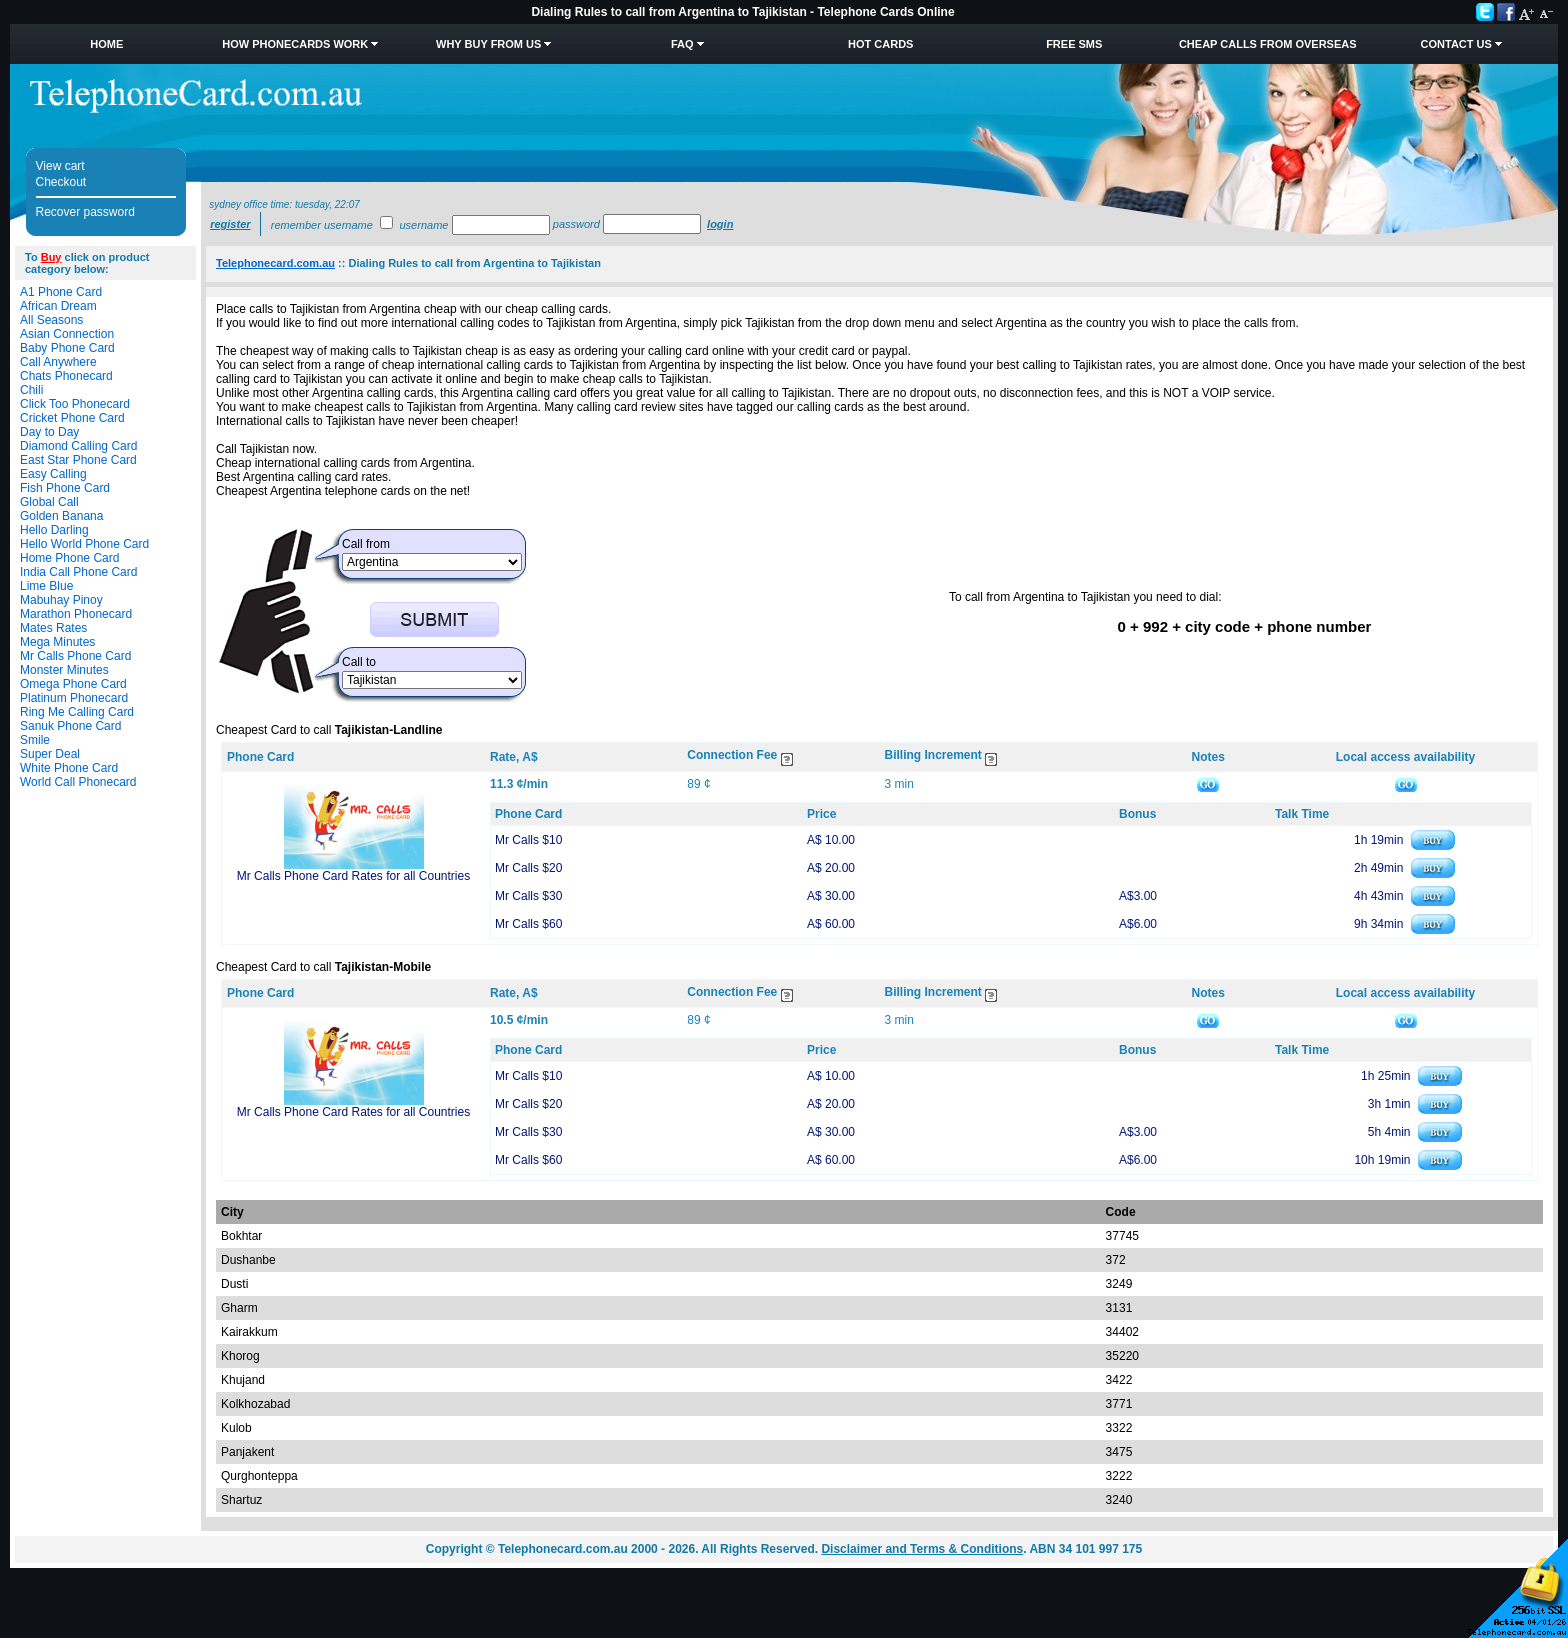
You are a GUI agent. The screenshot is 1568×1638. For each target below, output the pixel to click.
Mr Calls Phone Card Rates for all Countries (353, 876)
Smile (35, 740)
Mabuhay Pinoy (61, 600)
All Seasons (51, 320)
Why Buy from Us (488, 44)
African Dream (58, 306)
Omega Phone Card (73, 684)
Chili (31, 390)
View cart (60, 166)
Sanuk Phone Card (70, 726)
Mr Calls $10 (528, 840)
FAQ (682, 44)
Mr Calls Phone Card (75, 656)
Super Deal (50, 754)
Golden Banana (61, 516)
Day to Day (49, 432)
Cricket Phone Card (72, 418)
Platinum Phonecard (74, 698)
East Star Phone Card (78, 460)
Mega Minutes (57, 642)
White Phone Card (69, 768)
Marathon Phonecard (76, 614)
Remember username (322, 225)
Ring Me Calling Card (77, 712)
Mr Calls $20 (528, 868)
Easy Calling (53, 474)
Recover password (85, 212)
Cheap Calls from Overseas (1268, 44)
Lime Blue (46, 586)
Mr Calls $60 (528, 924)
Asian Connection (67, 334)
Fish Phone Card (65, 488)
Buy (51, 257)
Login (720, 224)
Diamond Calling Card (78, 446)
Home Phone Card (69, 558)
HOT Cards (880, 44)
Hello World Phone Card (84, 544)
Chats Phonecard (66, 376)
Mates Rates (53, 628)
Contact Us (1456, 44)
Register (230, 224)
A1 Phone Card (61, 292)
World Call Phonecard (78, 782)
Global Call (49, 502)
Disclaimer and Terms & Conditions (922, 1549)
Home (106, 44)
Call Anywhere (58, 362)
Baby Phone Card (67, 348)
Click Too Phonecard (75, 404)
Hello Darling (54, 530)
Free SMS (1074, 44)
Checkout (61, 182)
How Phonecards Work (295, 44)
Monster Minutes (64, 670)
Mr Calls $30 (528, 896)
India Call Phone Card (78, 572)
